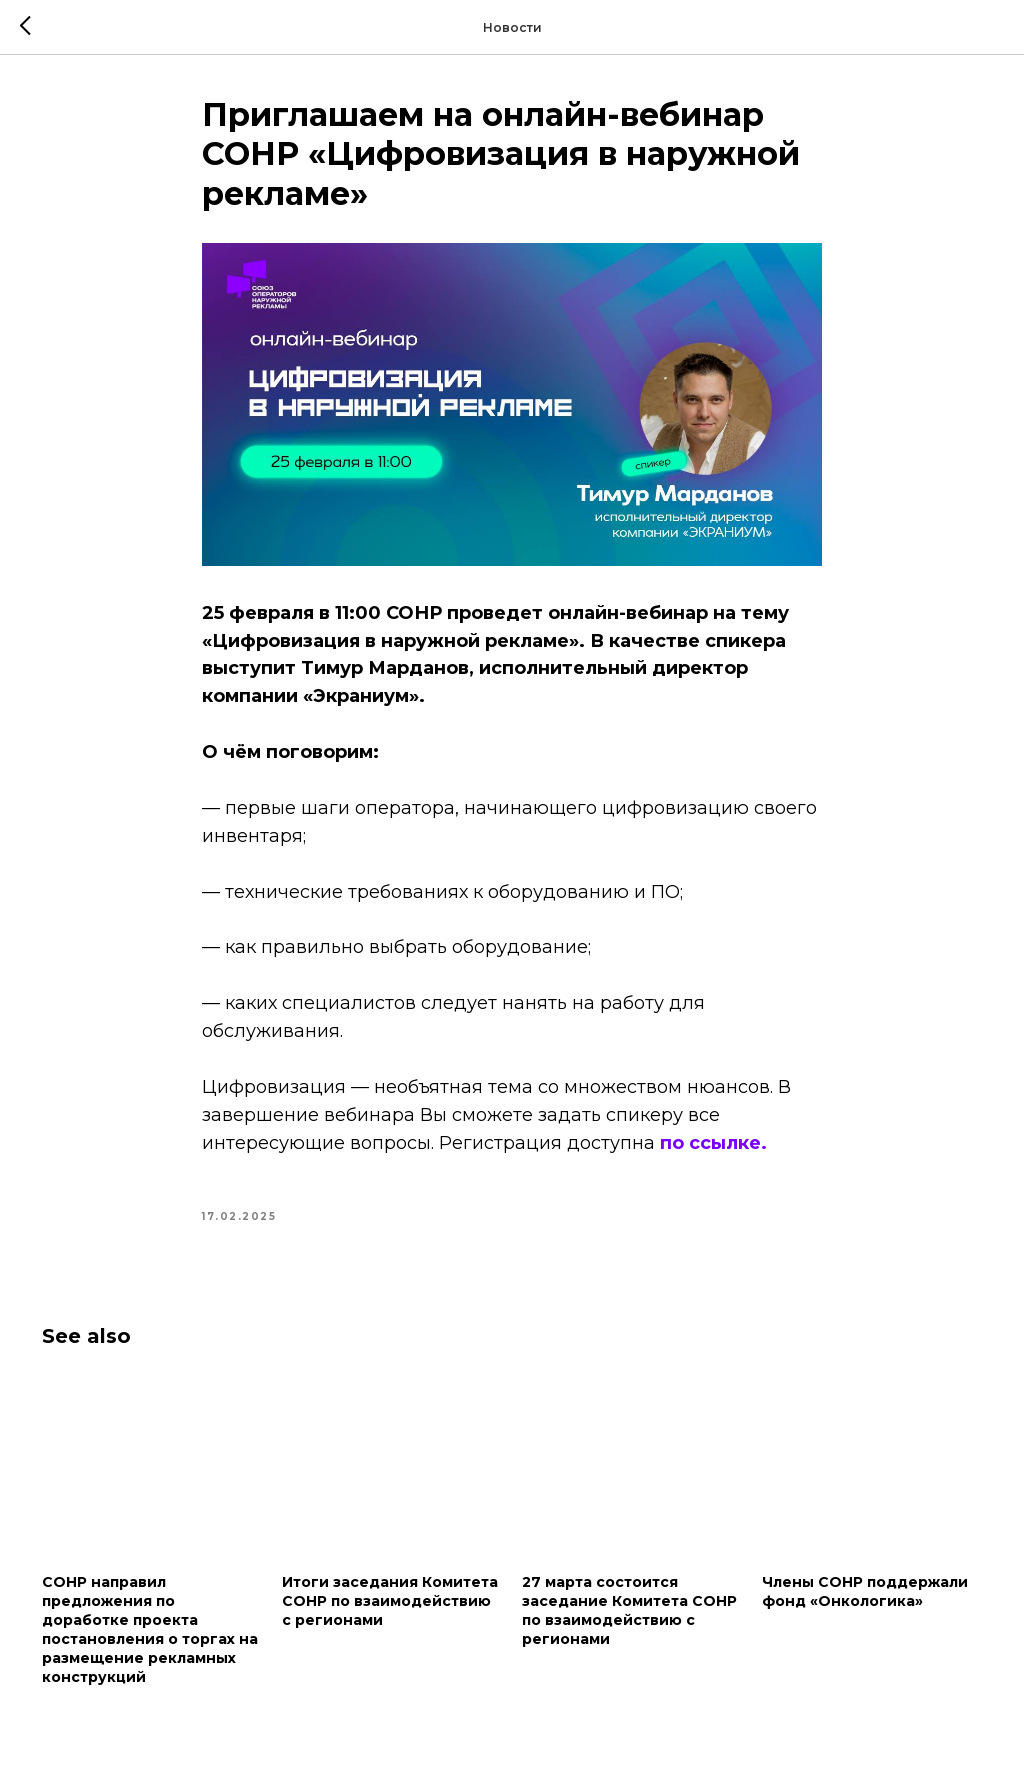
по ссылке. (713, 1143)
